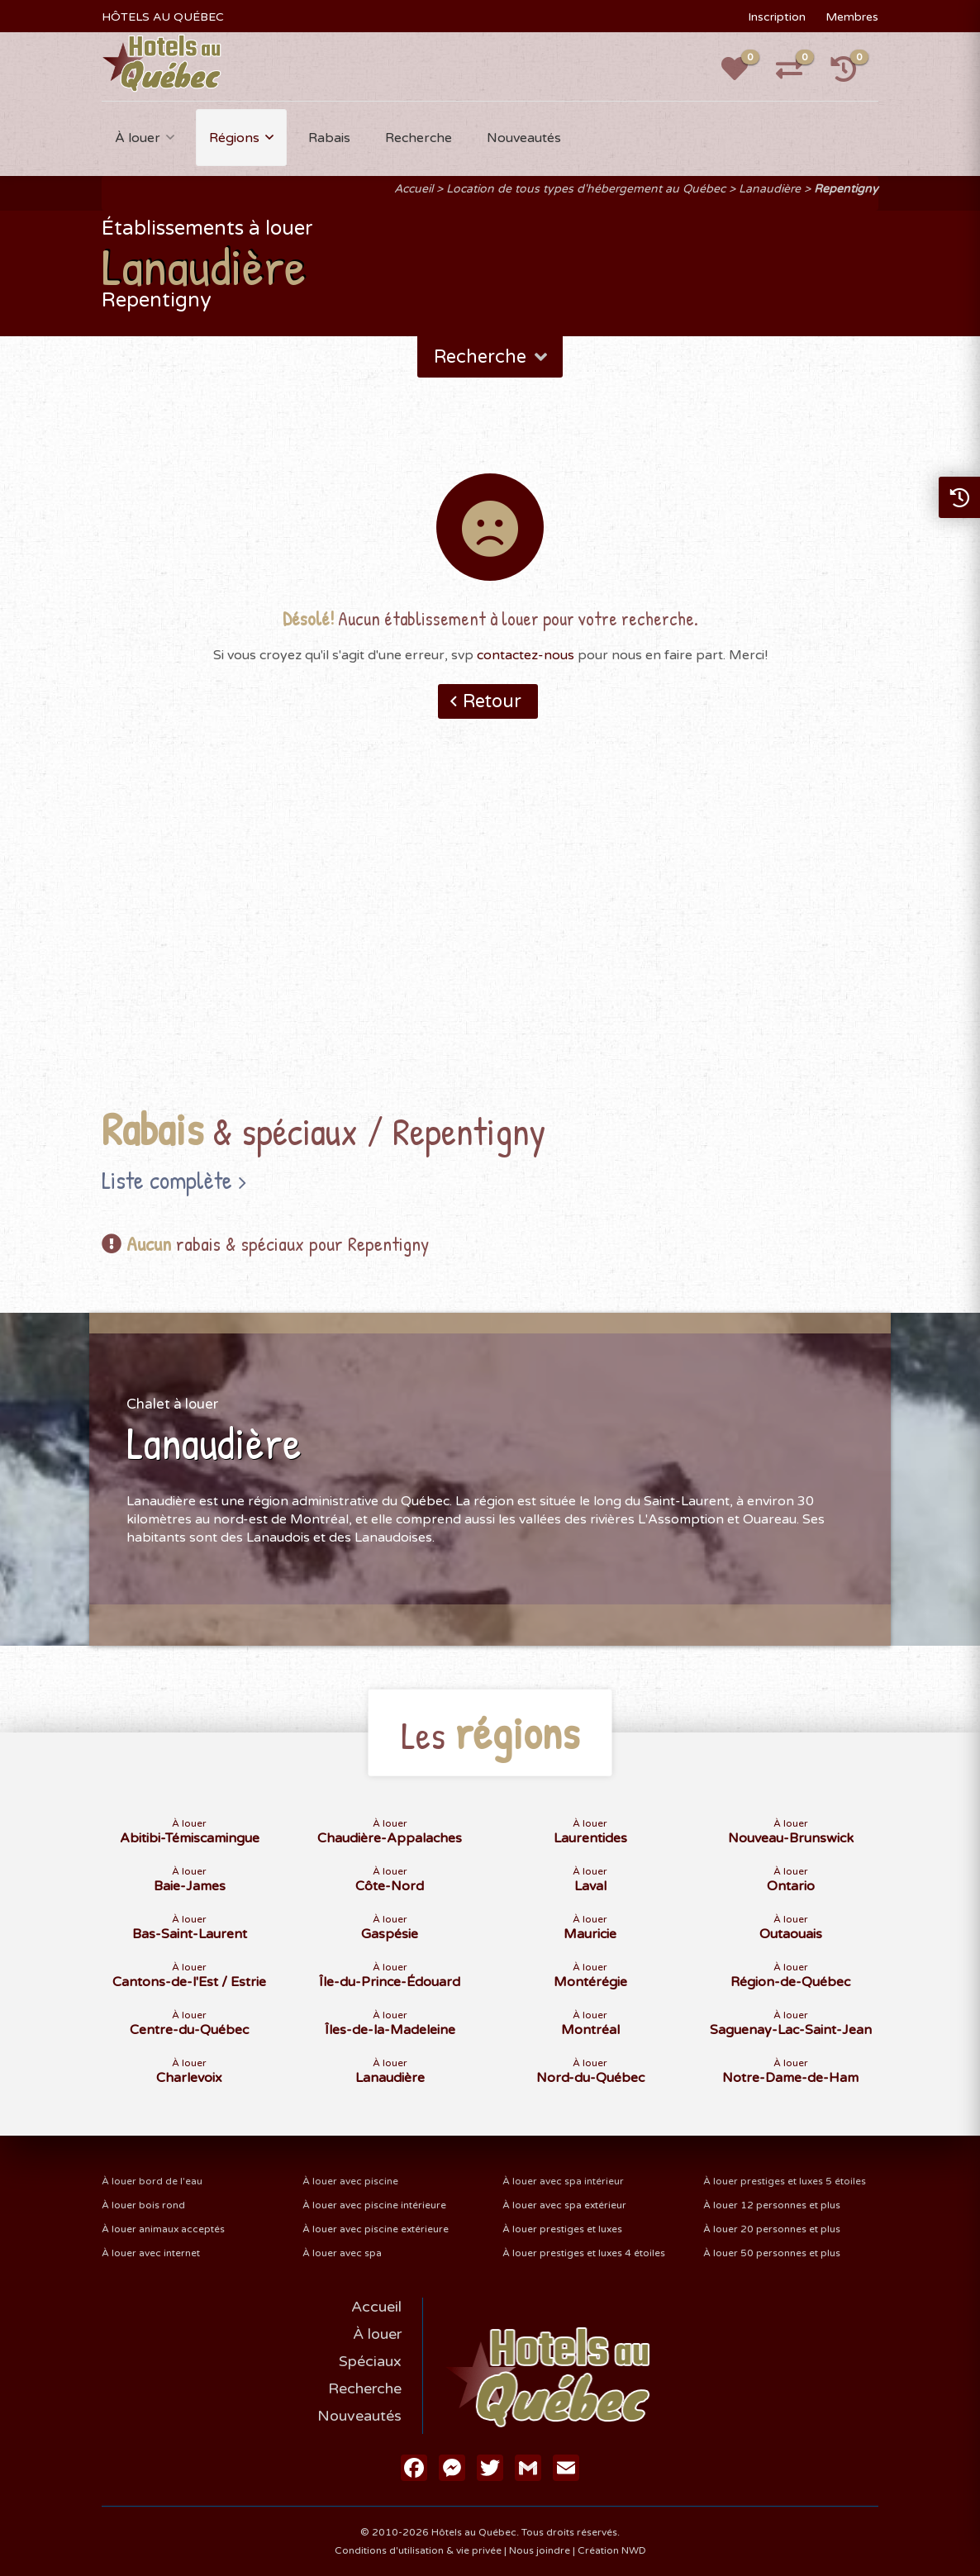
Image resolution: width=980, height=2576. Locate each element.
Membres (851, 17)
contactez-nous (525, 655)
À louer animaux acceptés (163, 2229)
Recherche (418, 138)
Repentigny (846, 189)
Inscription (777, 17)
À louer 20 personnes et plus (771, 2229)
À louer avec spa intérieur (563, 2181)
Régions (234, 138)
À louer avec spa (342, 2253)
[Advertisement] (490, 938)
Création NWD (612, 2550)
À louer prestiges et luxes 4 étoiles (583, 2253)
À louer (137, 138)
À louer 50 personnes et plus (771, 2253)
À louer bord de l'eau (152, 2181)
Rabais (329, 138)
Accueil (413, 189)
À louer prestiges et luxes (562, 2229)
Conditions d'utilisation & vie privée (418, 2550)
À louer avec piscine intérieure (374, 2205)
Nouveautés (524, 138)
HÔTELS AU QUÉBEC (163, 17)
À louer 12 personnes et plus (771, 2205)
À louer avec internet (151, 2253)
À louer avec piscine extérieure (375, 2229)
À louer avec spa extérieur (564, 2205)
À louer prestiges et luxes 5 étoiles (784, 2181)
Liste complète (167, 1179)
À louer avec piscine (350, 2181)
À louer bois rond (143, 2205)
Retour (492, 701)
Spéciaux (370, 2361)
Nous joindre (539, 2550)
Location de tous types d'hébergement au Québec (585, 189)
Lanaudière (770, 189)
